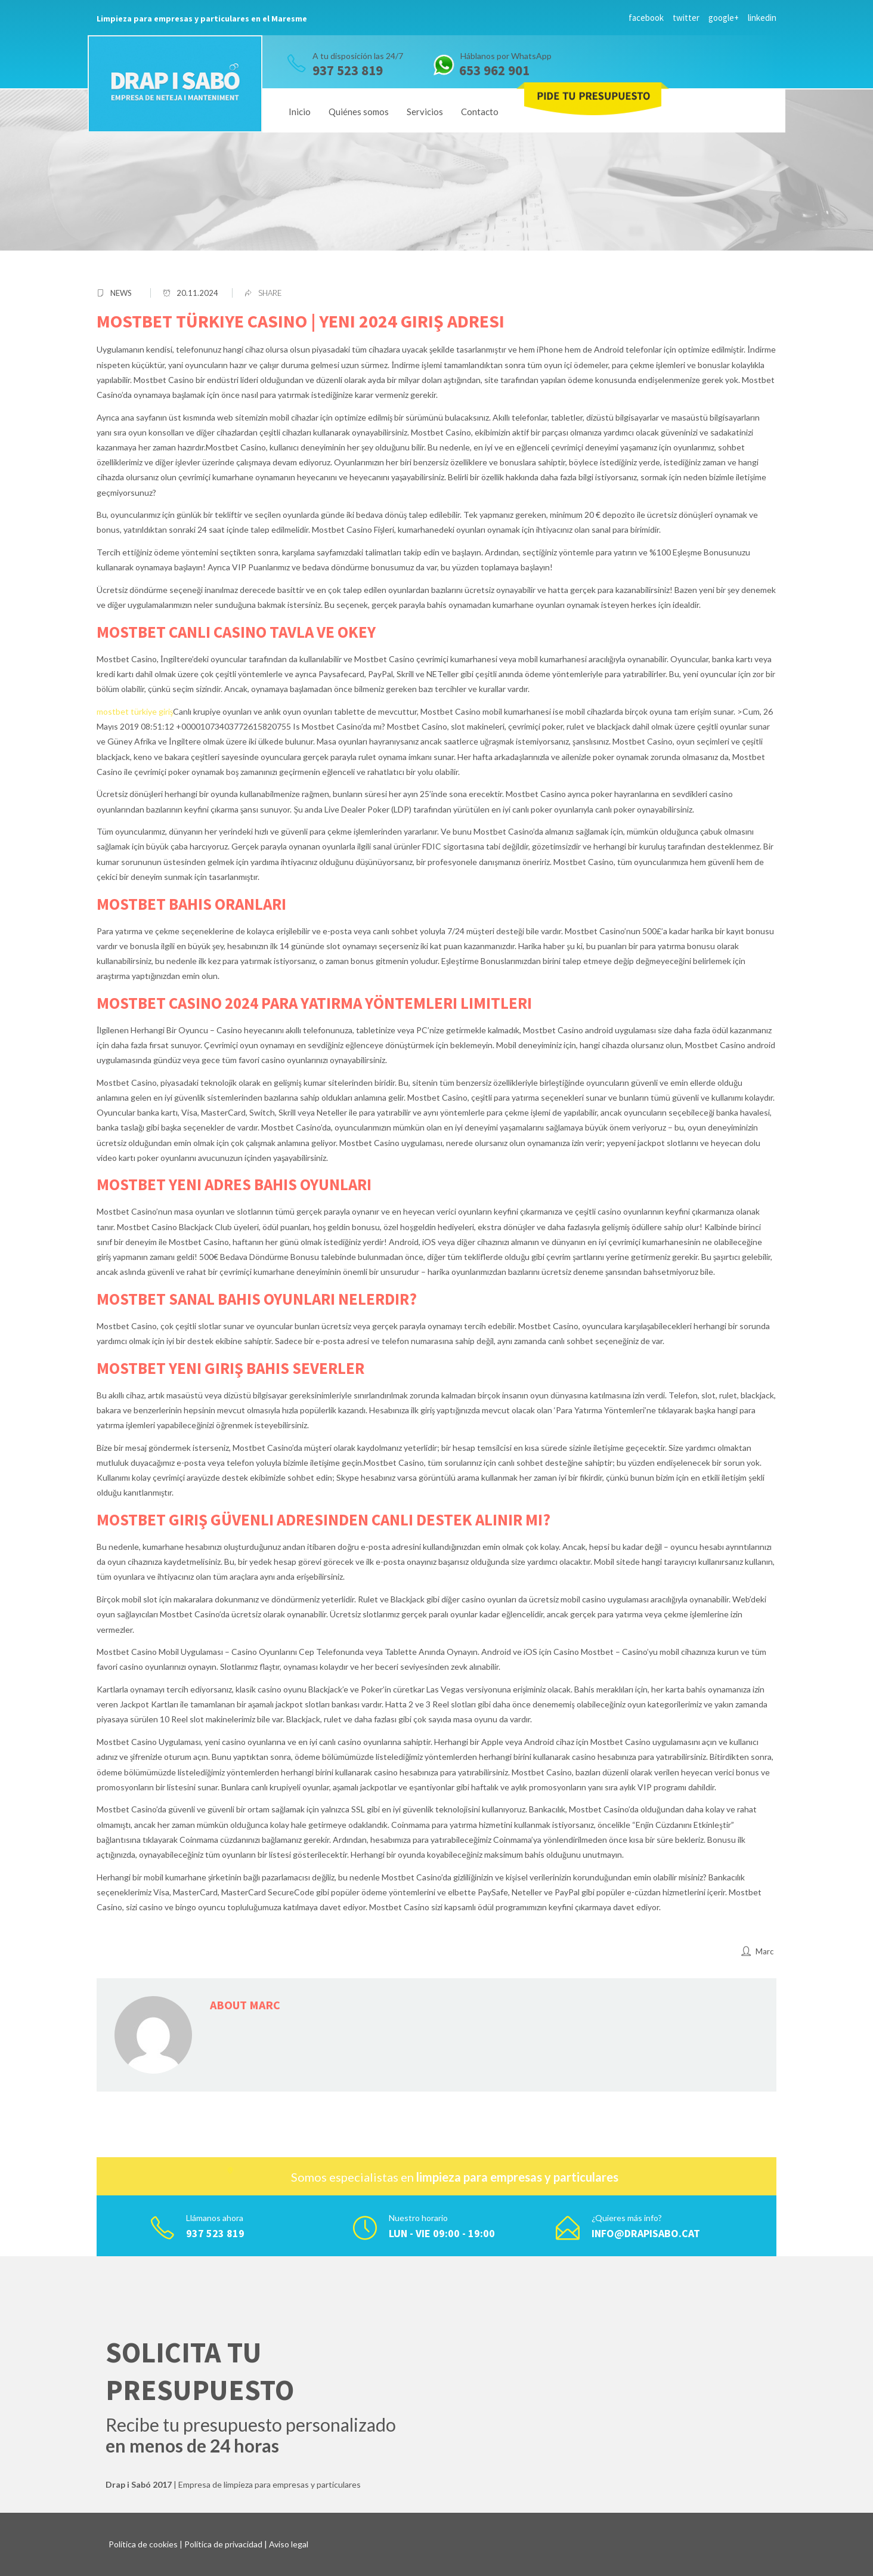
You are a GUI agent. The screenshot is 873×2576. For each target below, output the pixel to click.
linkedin (762, 17)
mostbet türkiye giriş (135, 711)
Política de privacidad (223, 2544)
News (121, 293)
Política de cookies (143, 2544)
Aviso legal (288, 2544)
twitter (686, 17)
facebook (646, 17)
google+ (723, 17)
